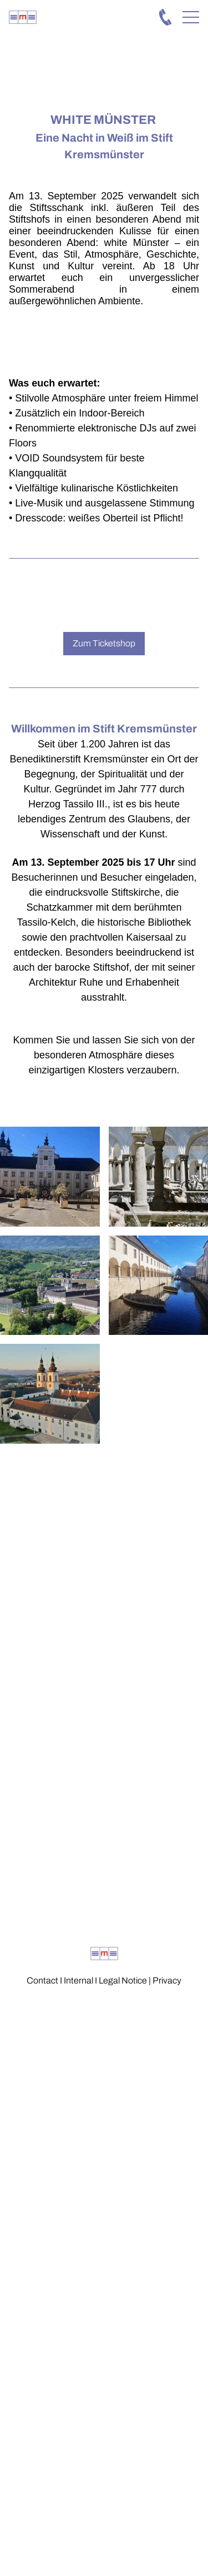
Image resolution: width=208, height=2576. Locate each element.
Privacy (167, 1980)
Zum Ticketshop (104, 643)
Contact (42, 1980)
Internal (78, 1980)
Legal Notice (123, 1980)
